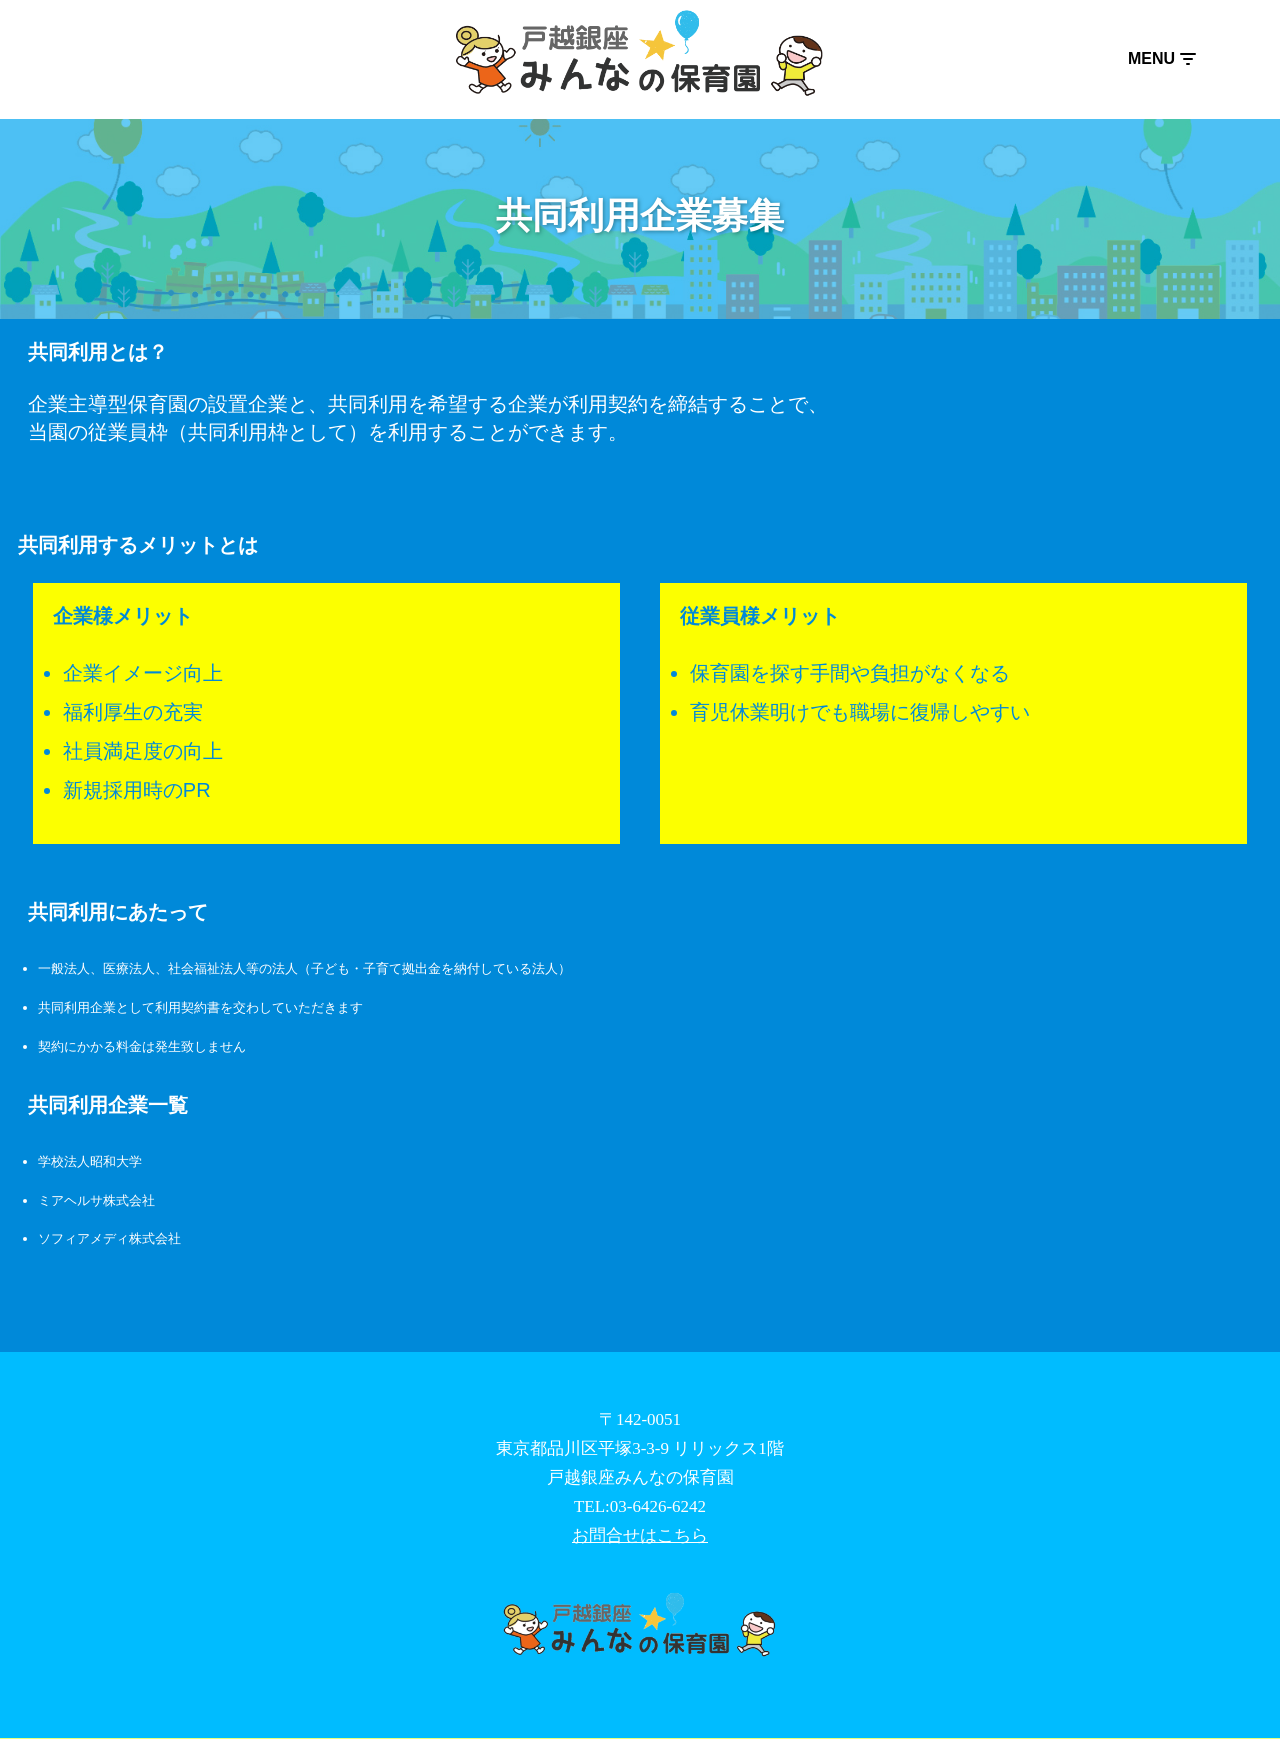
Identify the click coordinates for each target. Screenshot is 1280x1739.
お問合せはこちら (640, 1536)
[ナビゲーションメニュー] (1161, 59)
